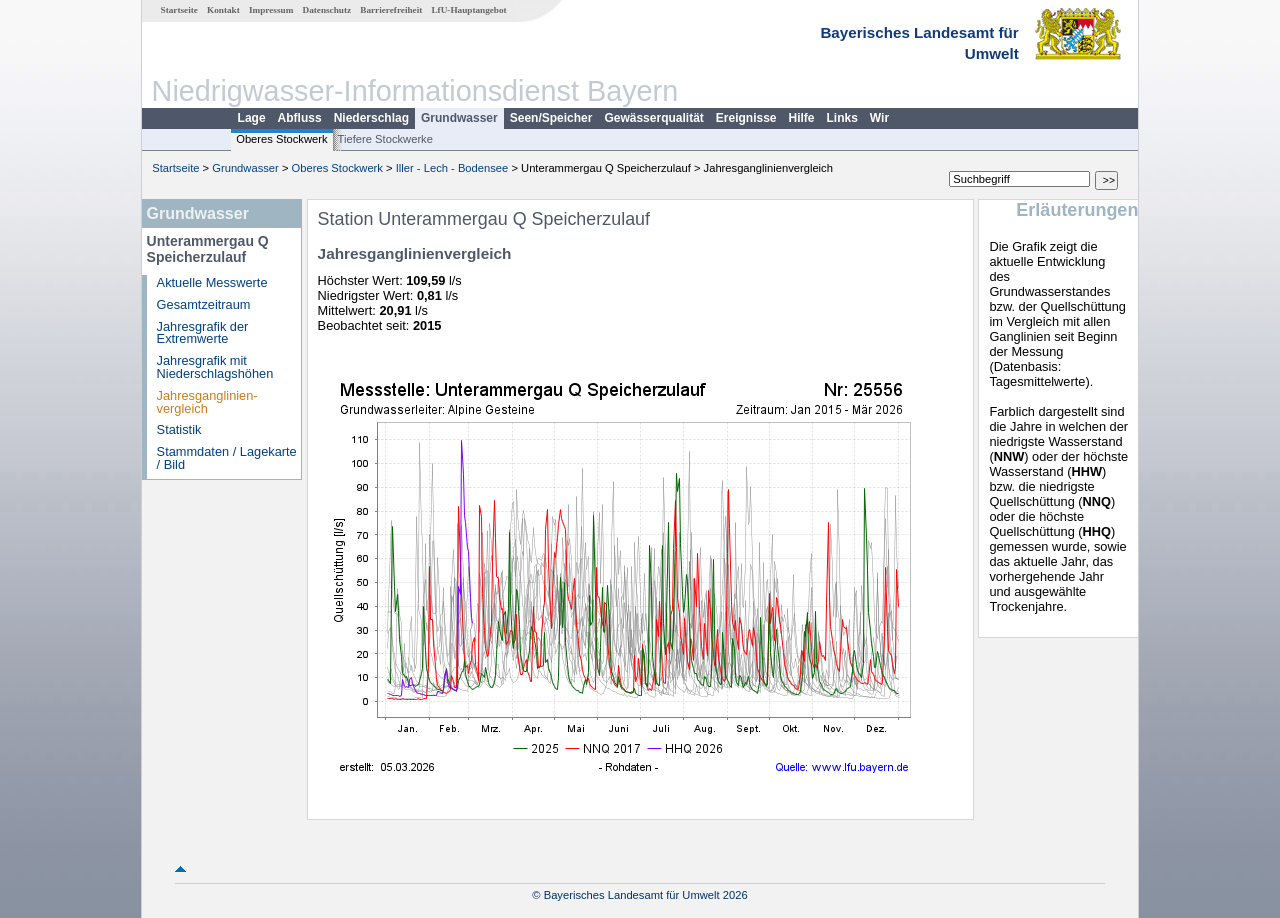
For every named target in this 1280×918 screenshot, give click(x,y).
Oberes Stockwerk (281, 139)
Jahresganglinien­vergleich (207, 402)
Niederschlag (371, 118)
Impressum (271, 10)
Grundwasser (459, 118)
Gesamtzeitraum (204, 304)
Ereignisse (746, 118)
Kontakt (223, 10)
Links (842, 118)
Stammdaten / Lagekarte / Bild (227, 458)
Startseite (179, 10)
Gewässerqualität (653, 118)
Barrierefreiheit (391, 10)
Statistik (179, 429)
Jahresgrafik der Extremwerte (203, 333)
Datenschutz (327, 10)
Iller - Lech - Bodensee (452, 168)
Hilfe (802, 118)
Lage (252, 118)
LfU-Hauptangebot (468, 10)
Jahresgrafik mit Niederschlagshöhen (215, 367)
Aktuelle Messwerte (212, 282)
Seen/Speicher (551, 118)
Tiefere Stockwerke (385, 139)
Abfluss (300, 118)
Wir (879, 118)
